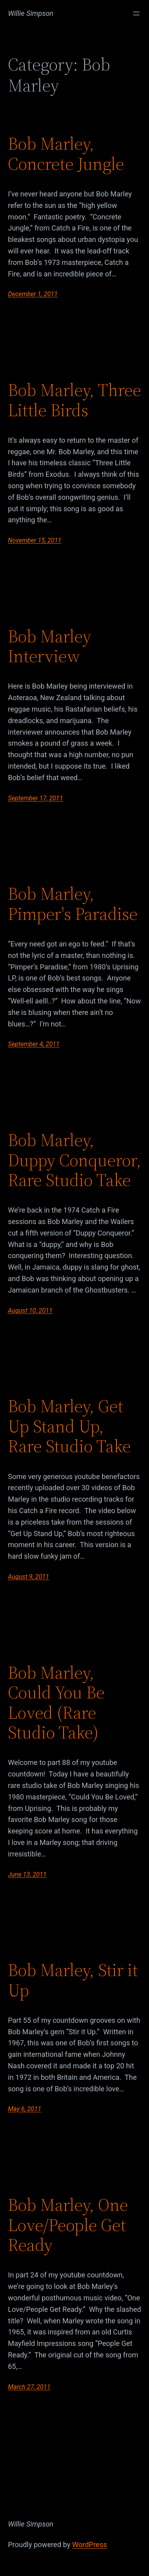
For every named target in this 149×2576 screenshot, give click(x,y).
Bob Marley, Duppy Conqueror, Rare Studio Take (74, 1160)
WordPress (89, 2544)
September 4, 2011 (34, 1044)
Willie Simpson (31, 13)
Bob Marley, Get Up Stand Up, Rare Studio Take (69, 1426)
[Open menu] (136, 13)
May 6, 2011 (24, 2109)
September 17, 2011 (35, 798)
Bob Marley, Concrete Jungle (66, 154)
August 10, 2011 (30, 1310)
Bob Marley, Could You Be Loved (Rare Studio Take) (56, 1703)
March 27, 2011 (29, 2387)
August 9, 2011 (28, 1576)
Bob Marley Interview (49, 646)
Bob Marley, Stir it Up (73, 1980)
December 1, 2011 (33, 294)
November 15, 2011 (34, 540)
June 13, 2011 (27, 1874)
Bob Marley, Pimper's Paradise (72, 904)
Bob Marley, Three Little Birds (74, 400)
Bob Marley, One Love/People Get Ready (68, 2225)
